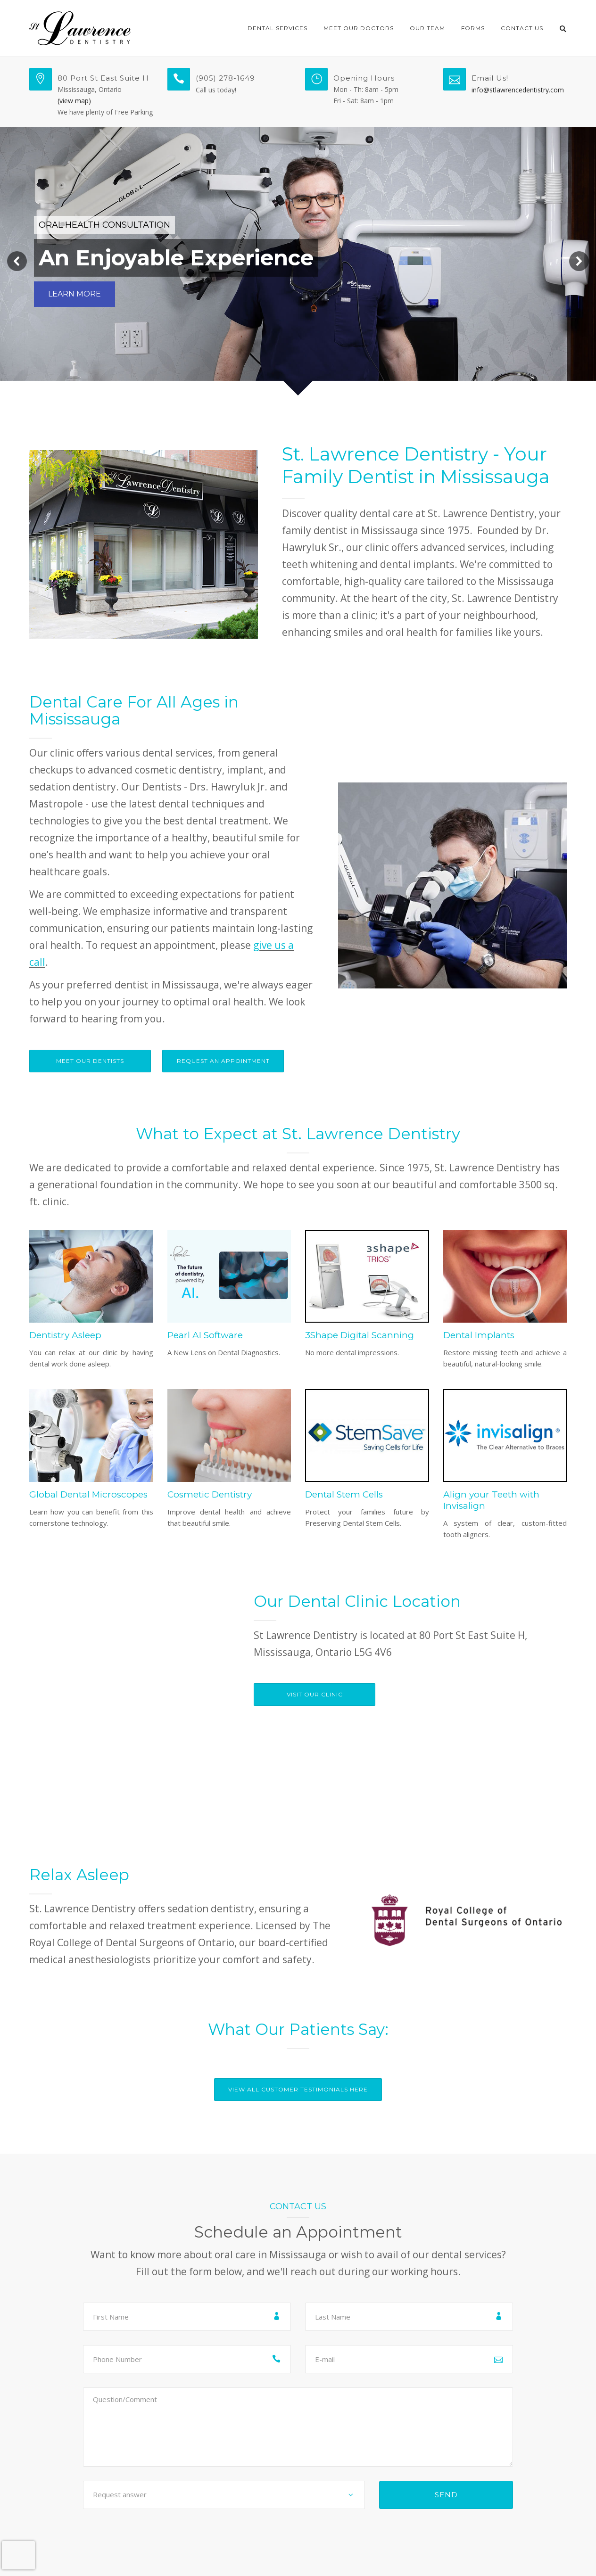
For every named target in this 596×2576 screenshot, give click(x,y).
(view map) (74, 100)
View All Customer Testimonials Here (298, 2089)
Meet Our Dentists (90, 1060)
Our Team (427, 28)
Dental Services (277, 28)
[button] (17, 261)
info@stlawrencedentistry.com (518, 89)
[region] (298, 261)
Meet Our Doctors (358, 28)
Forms (473, 28)
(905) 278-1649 (225, 78)
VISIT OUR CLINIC (315, 1694)
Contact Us (522, 28)
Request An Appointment (223, 1060)
